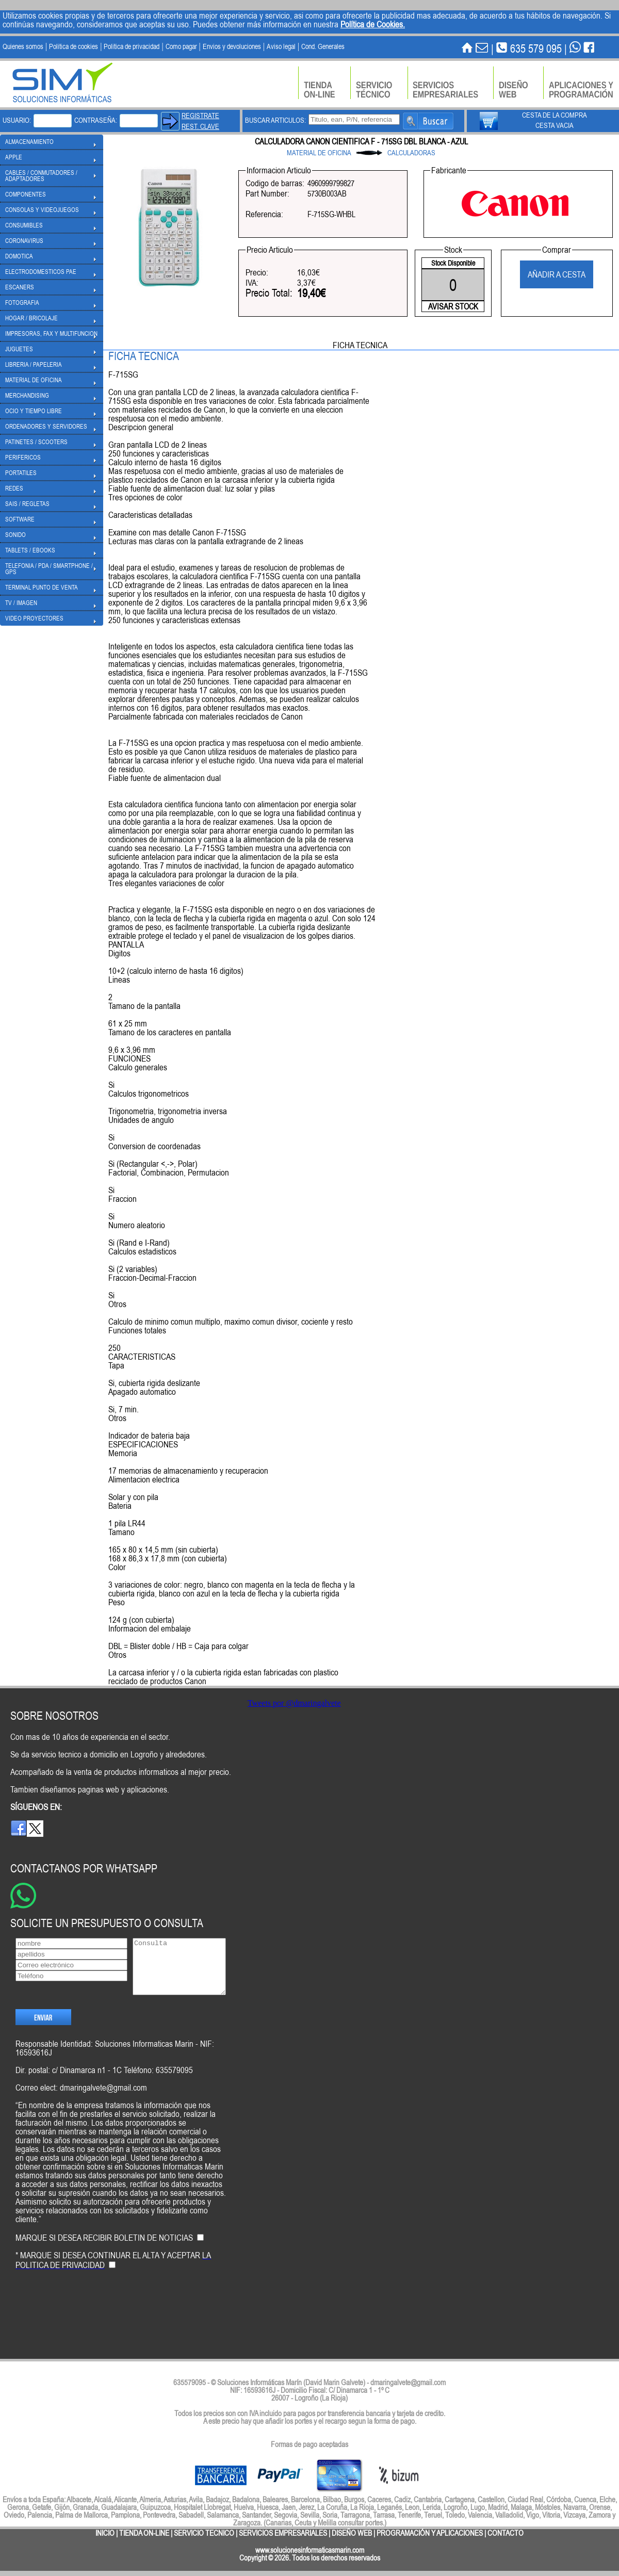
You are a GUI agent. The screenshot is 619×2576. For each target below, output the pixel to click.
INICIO (105, 2533)
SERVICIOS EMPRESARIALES (283, 2533)
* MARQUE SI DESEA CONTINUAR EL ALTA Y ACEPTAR (113, 2278)
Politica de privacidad (131, 46)
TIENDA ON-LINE (144, 2533)
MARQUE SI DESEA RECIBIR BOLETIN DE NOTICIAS (104, 2255)
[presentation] (93, 2326)
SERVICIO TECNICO (204, 2533)
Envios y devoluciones (232, 46)
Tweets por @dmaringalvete (294, 1703)
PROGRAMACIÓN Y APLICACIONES (430, 2533)
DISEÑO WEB (352, 2533)
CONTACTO (505, 2533)
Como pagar (181, 46)
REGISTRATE (200, 115)
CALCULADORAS (411, 153)
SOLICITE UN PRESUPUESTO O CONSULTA (106, 1923)
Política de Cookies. (372, 24)
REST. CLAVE (200, 126)
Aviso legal (281, 46)
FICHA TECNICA (360, 345)
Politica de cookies (73, 46)
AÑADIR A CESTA (556, 274)
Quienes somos (23, 46)
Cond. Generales (323, 46)
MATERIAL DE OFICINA (319, 153)
